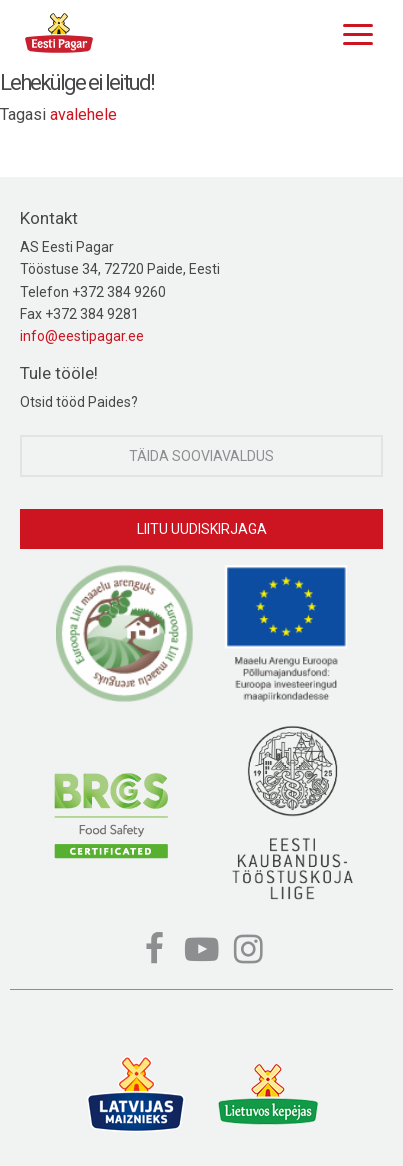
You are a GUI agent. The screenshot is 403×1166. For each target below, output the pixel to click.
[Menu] (353, 32)
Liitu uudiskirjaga (202, 529)
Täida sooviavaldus (201, 456)
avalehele (83, 114)
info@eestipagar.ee (82, 336)
